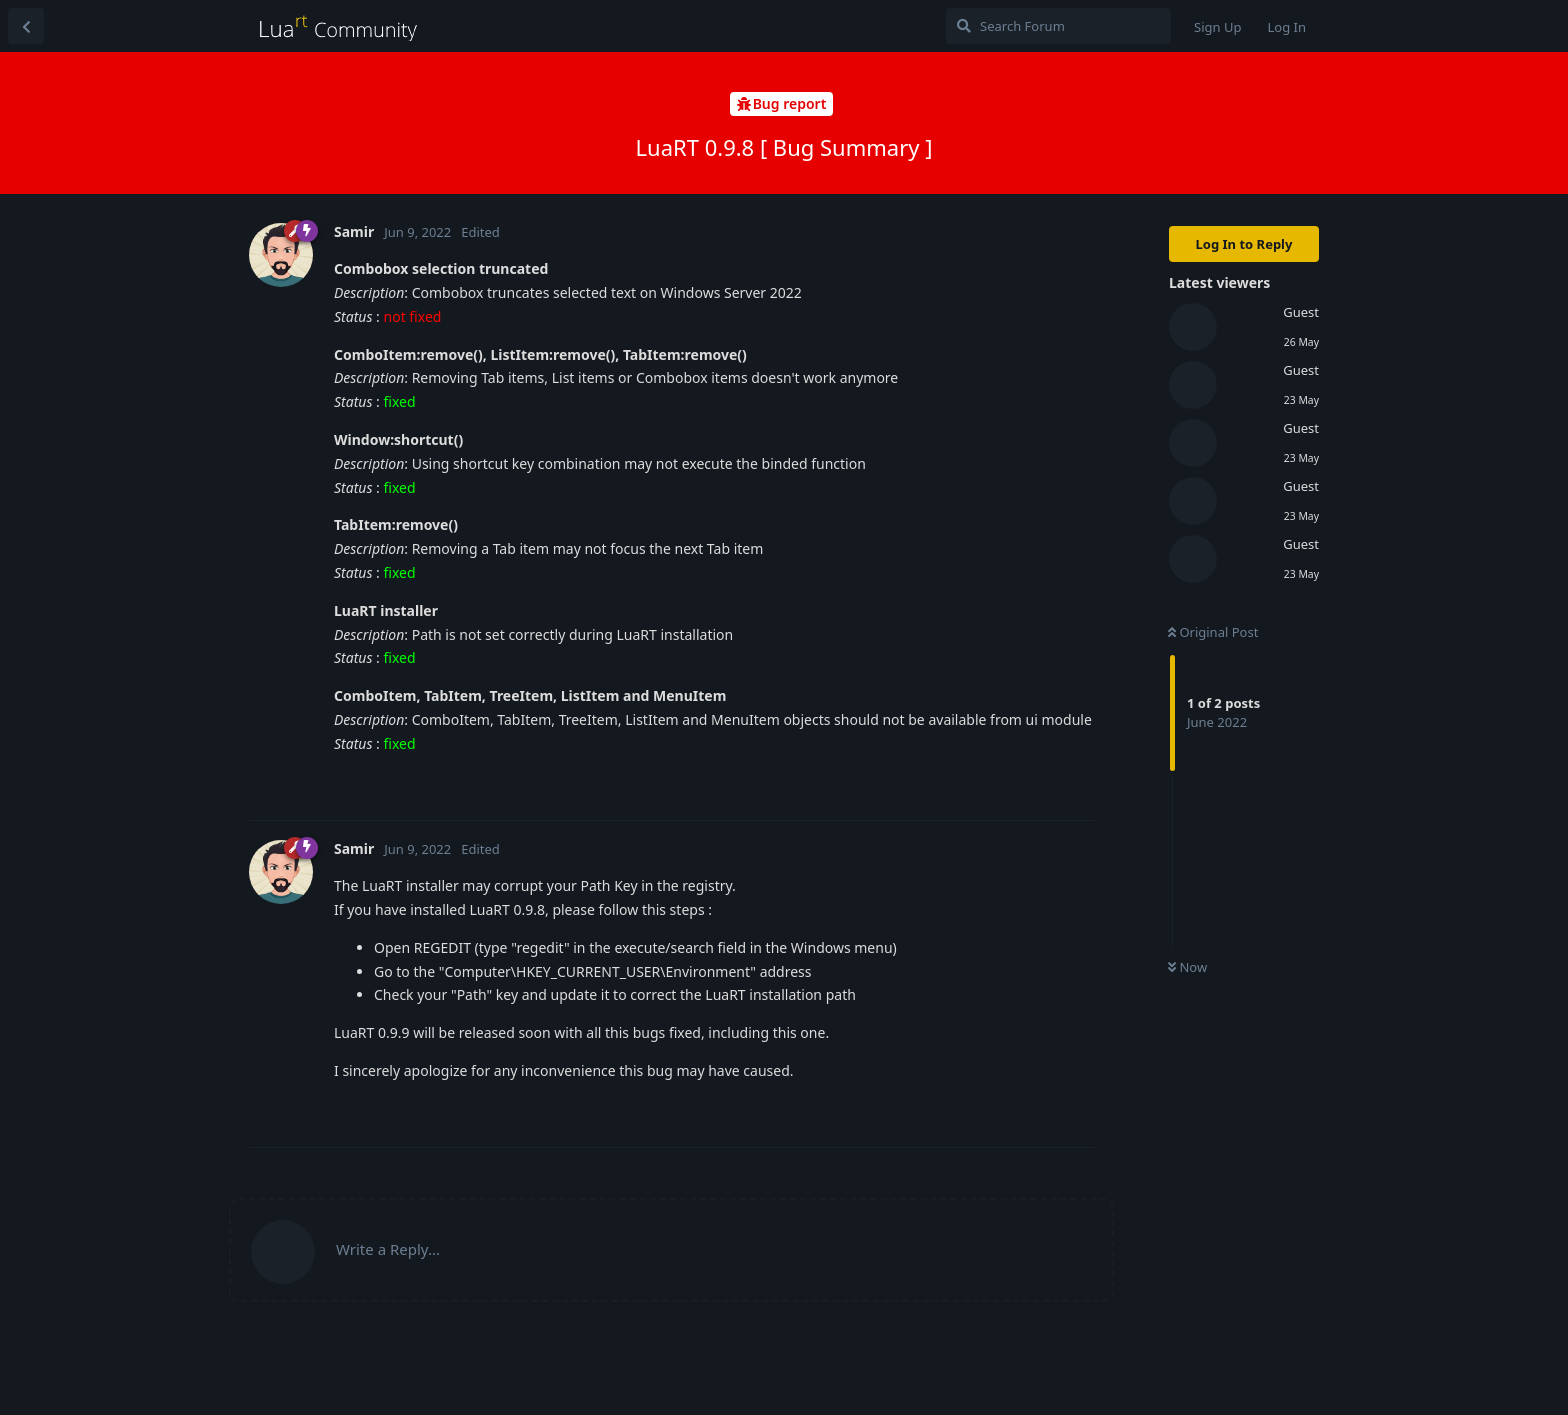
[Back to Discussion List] (26, 26)
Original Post (1213, 632)
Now (1187, 967)
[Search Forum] (1058, 26)
